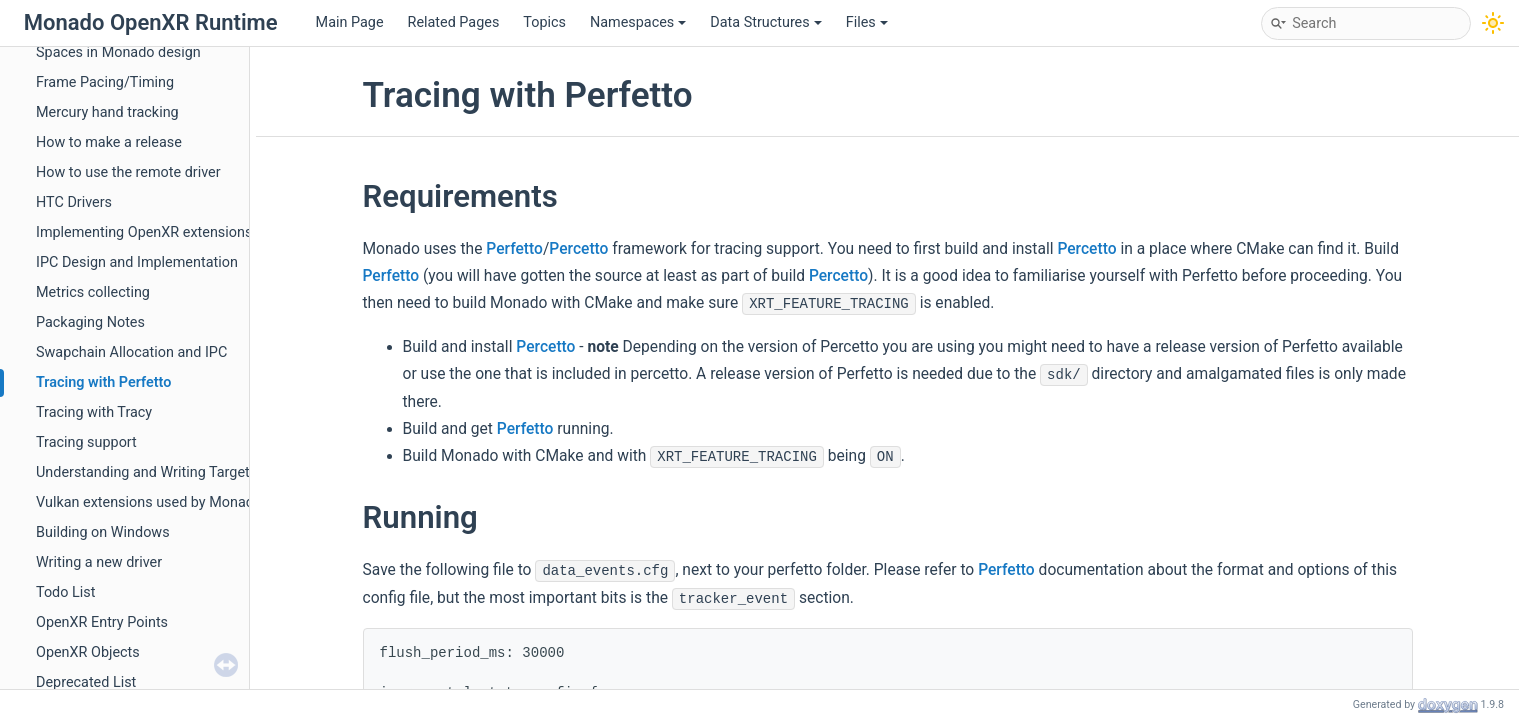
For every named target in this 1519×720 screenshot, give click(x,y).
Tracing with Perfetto (103, 382)
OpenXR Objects (88, 652)
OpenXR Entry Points (102, 622)
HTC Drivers (74, 202)
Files (867, 22)
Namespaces (638, 22)
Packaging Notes (90, 322)
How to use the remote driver (128, 172)
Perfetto (514, 249)
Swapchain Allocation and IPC (131, 352)
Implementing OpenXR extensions (144, 232)
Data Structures (765, 22)
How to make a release (109, 142)
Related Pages (454, 22)
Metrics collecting (93, 292)
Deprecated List (86, 682)
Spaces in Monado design (118, 52)
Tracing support (86, 442)
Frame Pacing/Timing (105, 82)
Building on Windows (103, 532)
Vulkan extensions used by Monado (149, 502)
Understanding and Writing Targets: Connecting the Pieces (221, 472)
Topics (544, 22)
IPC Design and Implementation (137, 262)
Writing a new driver (99, 562)
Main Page (350, 22)
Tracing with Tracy (94, 412)
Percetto (578, 249)
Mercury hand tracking (107, 112)
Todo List (65, 592)
